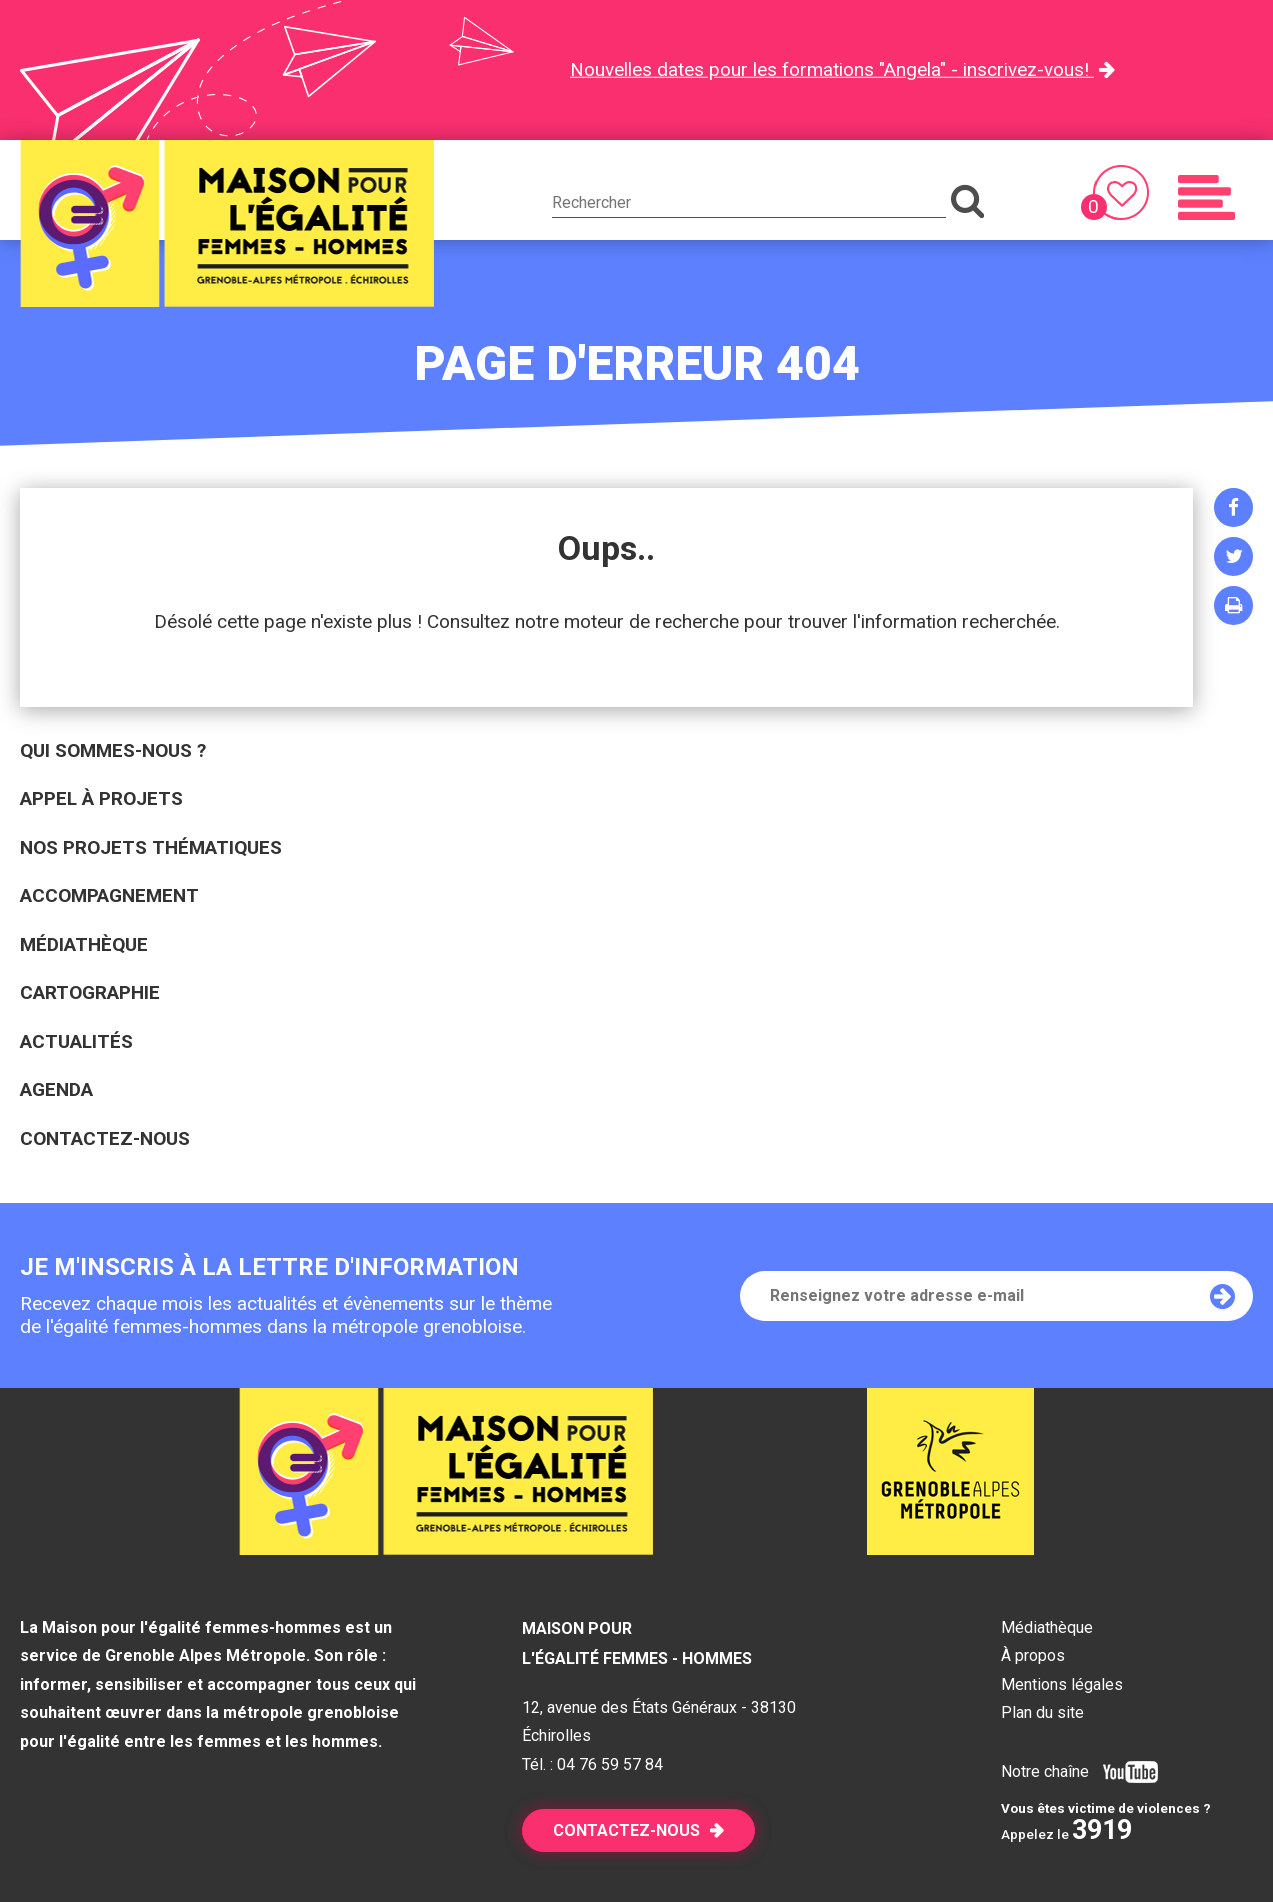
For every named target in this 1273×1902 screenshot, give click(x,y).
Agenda (56, 1089)
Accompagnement (109, 895)
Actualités (76, 1041)
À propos (1033, 1655)
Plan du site (1042, 1712)
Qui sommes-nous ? (113, 750)
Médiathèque (84, 944)
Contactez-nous (105, 1138)
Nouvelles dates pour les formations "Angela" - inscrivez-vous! (832, 69)
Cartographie (90, 992)
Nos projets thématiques (151, 847)
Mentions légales (1062, 1684)
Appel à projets (101, 798)
